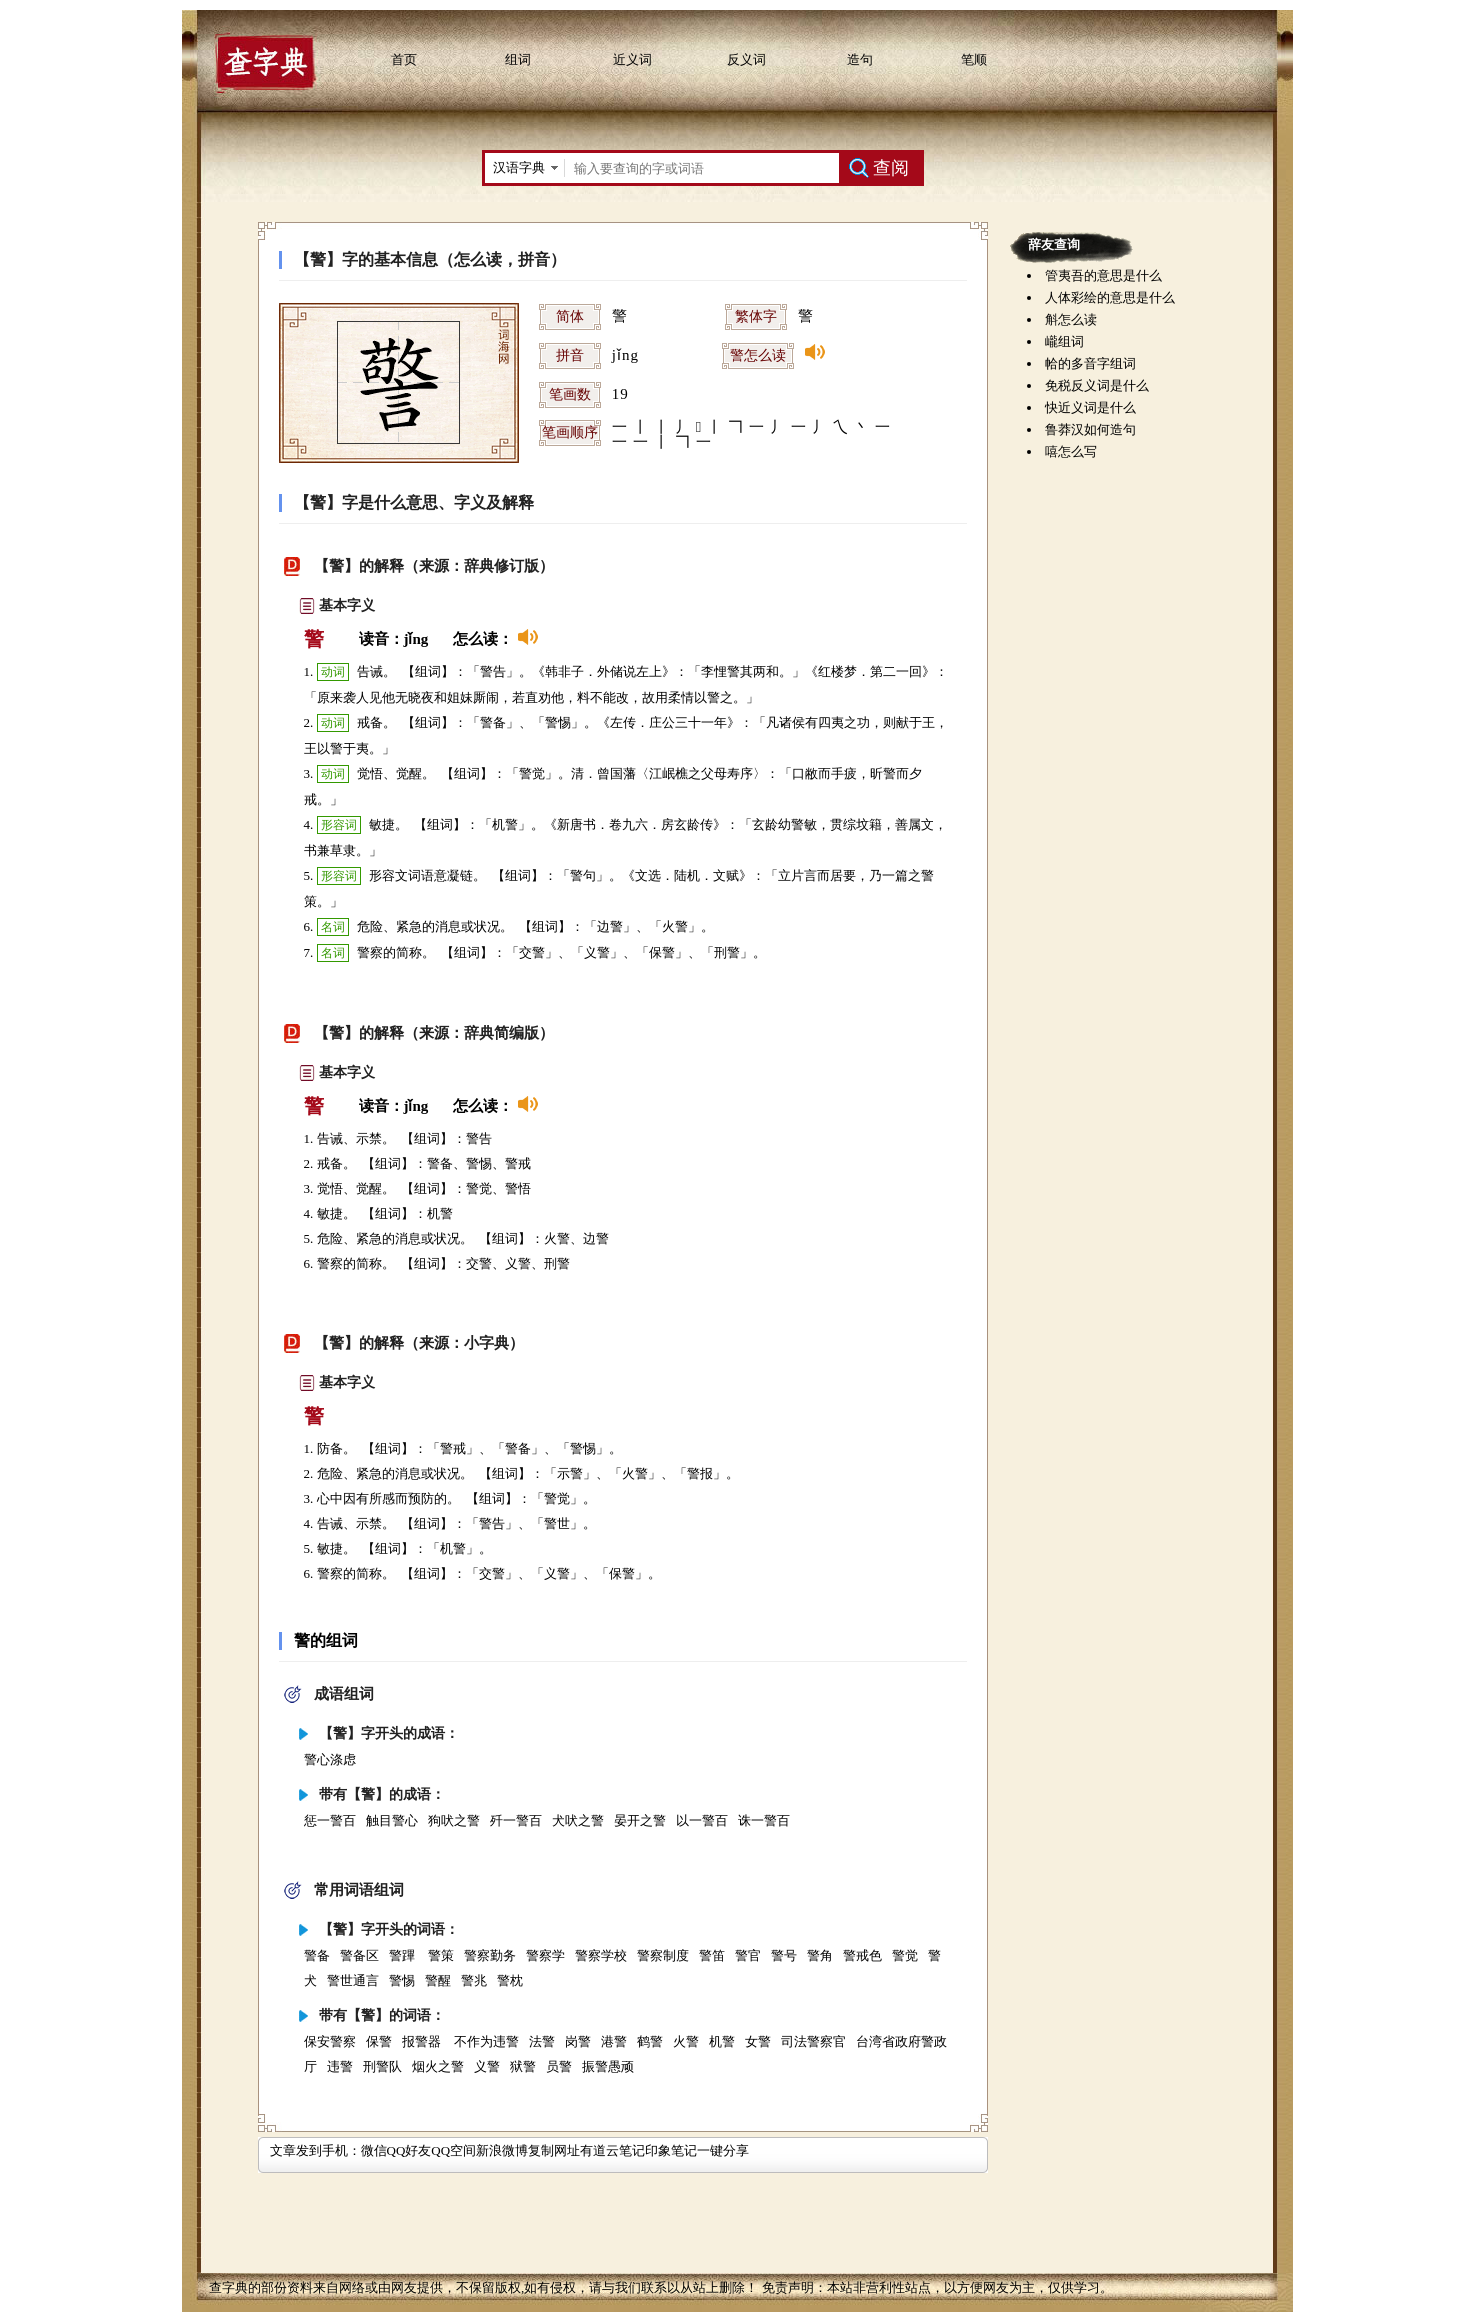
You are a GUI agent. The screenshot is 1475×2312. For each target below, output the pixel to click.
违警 (340, 2066)
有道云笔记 (612, 2150)
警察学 (545, 1955)
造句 (860, 59)
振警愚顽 (608, 2066)
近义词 (632, 59)
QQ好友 (409, 2150)
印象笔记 (671, 2150)
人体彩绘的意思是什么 (1110, 297)
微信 (374, 2150)
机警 (722, 2041)
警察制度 (663, 1955)
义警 (487, 2066)
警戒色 (862, 1955)
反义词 (746, 59)
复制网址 (554, 2150)
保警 (379, 2041)
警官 (748, 1955)
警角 (820, 1955)
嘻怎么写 (1071, 451)
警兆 (474, 1980)
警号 (784, 1955)
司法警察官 (813, 2041)
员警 (559, 2066)
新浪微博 (502, 2150)
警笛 (712, 1955)
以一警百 (702, 1820)
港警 (614, 2041)
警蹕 (403, 1955)
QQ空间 (453, 2150)
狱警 (523, 2066)
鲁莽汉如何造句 (1090, 429)
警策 (441, 1955)
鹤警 (650, 2041)
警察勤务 (490, 1955)
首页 (404, 59)
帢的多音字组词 (1090, 363)
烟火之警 (438, 2066)
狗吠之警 (454, 1820)
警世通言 (353, 1980)
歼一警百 (516, 1820)
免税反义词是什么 (1097, 385)
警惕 (402, 1980)
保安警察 (330, 2041)
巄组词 (1064, 341)
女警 (758, 2041)
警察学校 (601, 1955)
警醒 (438, 1980)
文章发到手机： (315, 2150)
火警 (686, 2041)
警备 (317, 1955)
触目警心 (392, 1820)
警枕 (510, 1980)
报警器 (423, 2041)
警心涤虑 (330, 1759)
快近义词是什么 (1090, 407)
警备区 (359, 1955)
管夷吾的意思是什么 (1103, 275)
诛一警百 (764, 1820)
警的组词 (326, 1640)
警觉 (905, 1955)
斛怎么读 (1071, 319)
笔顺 (974, 59)
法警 (542, 2041)
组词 (518, 59)
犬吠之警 (578, 1820)
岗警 (578, 2041)
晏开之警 (640, 1820)
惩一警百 (330, 1820)
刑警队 (382, 2066)
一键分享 (723, 2150)
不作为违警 (486, 2041)
